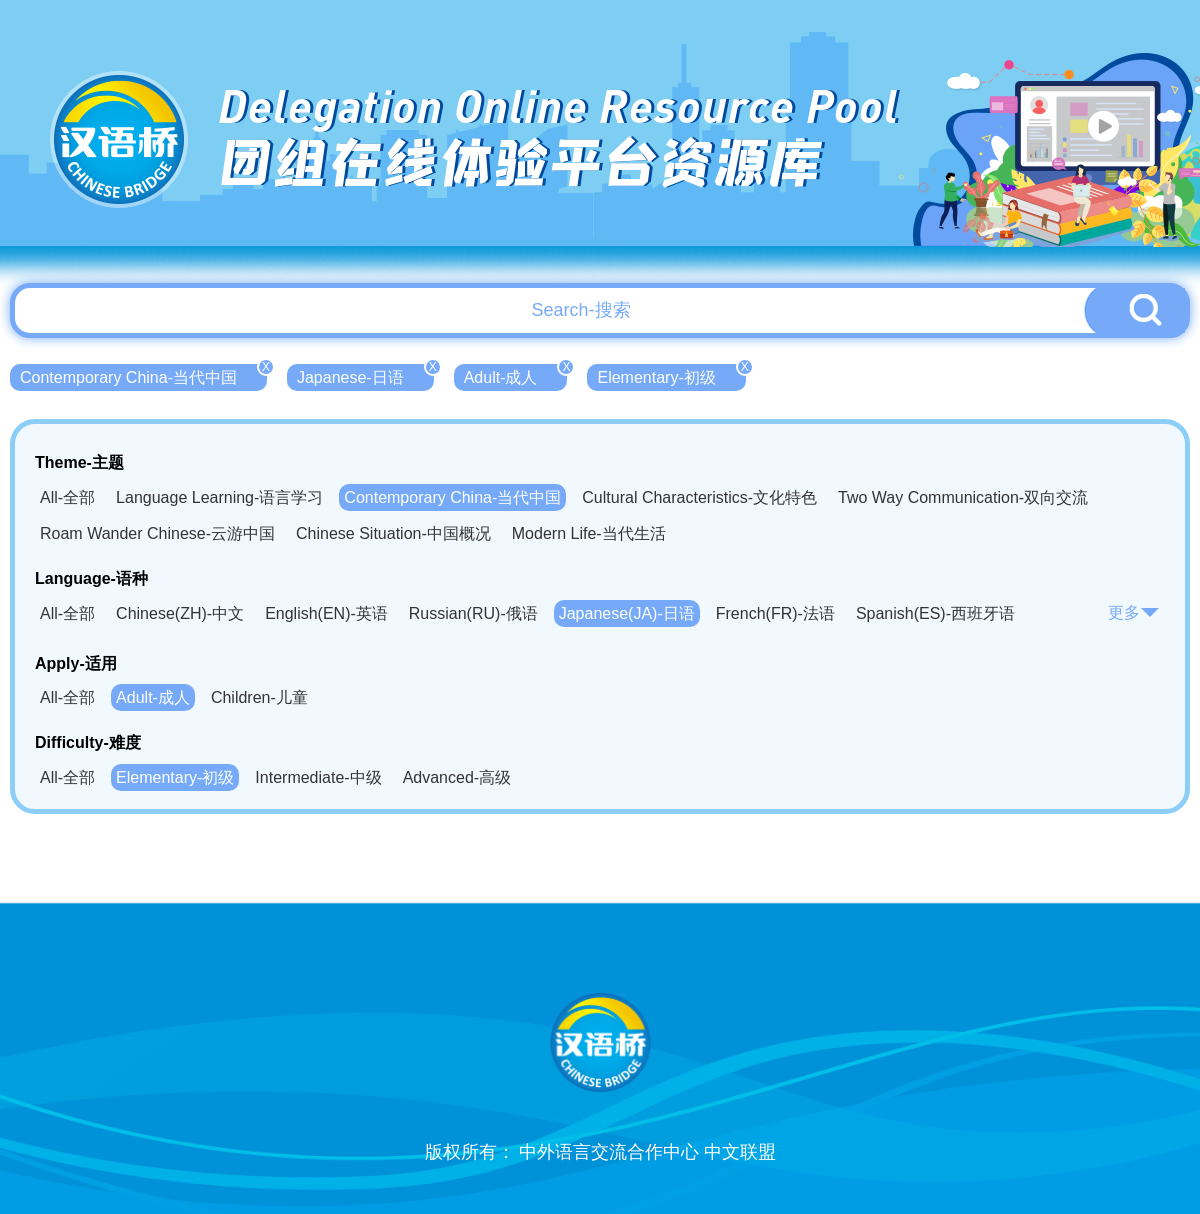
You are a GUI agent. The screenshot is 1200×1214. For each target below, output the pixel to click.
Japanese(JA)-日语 (627, 613)
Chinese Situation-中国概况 (393, 533)
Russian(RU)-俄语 (473, 613)
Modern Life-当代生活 (589, 533)
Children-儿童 (259, 697)
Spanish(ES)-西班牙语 (935, 613)
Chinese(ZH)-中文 (180, 613)
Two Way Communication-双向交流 (963, 497)
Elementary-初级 (671, 375)
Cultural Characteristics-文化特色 (699, 497)
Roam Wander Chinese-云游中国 (157, 533)
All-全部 (67, 497)
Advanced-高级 (457, 777)
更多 (1134, 612)
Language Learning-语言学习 (219, 497)
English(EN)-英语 (326, 613)
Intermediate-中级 (318, 777)
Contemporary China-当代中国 (143, 375)
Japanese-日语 (365, 375)
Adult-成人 (516, 375)
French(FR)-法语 (775, 613)
